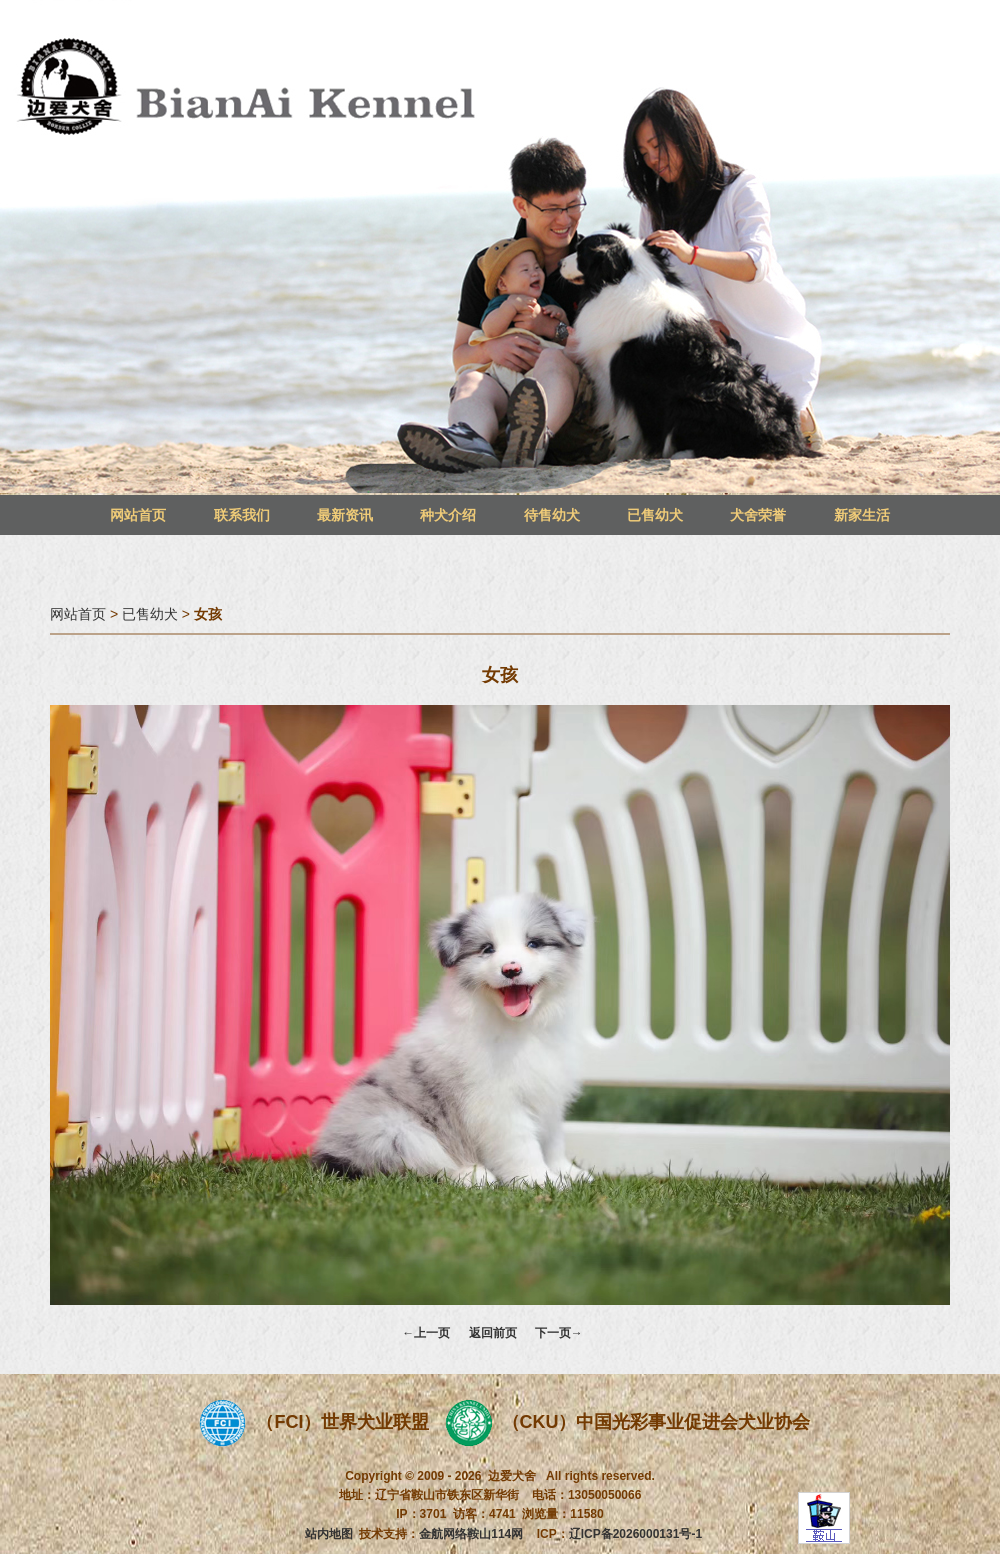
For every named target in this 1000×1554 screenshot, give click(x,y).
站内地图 (329, 1534)
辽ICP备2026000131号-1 (635, 1534)
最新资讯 (345, 515)
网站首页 (138, 515)
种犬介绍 (448, 515)
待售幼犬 (552, 515)
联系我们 (242, 515)
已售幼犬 (655, 515)
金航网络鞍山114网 (471, 1534)
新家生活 (862, 515)
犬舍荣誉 (758, 515)
